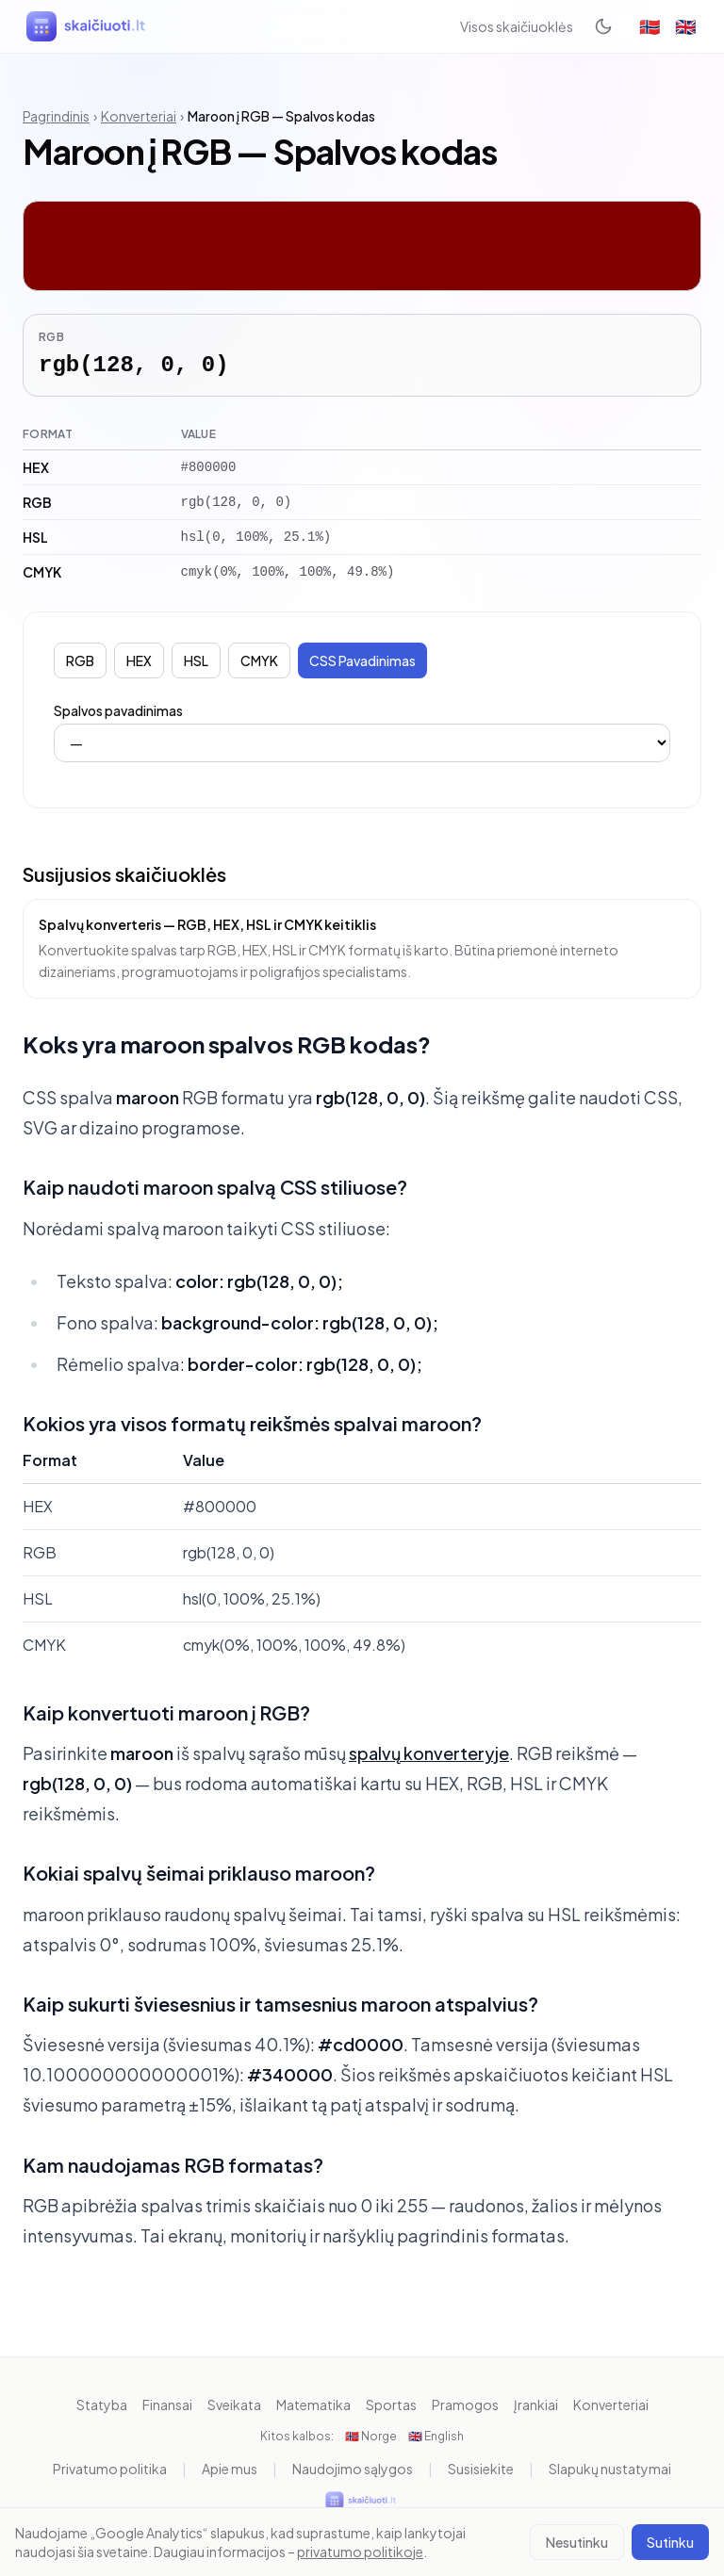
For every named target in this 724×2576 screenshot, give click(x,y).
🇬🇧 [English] (685, 26)
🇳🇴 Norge (371, 2436)
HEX (139, 660)
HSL (196, 660)
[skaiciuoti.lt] (88, 26)
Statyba (101, 2404)
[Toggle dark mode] (603, 26)
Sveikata (234, 2404)
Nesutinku (577, 2542)
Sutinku (670, 2542)
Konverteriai (138, 115)
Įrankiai (536, 2404)
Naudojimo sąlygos (352, 2468)
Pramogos (465, 2404)
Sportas (391, 2404)
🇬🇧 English (436, 2436)
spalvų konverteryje (429, 1753)
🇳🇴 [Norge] (649, 26)
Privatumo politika (110, 2468)
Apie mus (229, 2468)
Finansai (167, 2404)
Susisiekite (481, 2468)
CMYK (259, 660)
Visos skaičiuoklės (516, 26)
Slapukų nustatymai (610, 2468)
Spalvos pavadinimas (118, 710)
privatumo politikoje (360, 2551)
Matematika (313, 2404)
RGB (80, 660)
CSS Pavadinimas (362, 660)
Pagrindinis (56, 115)
